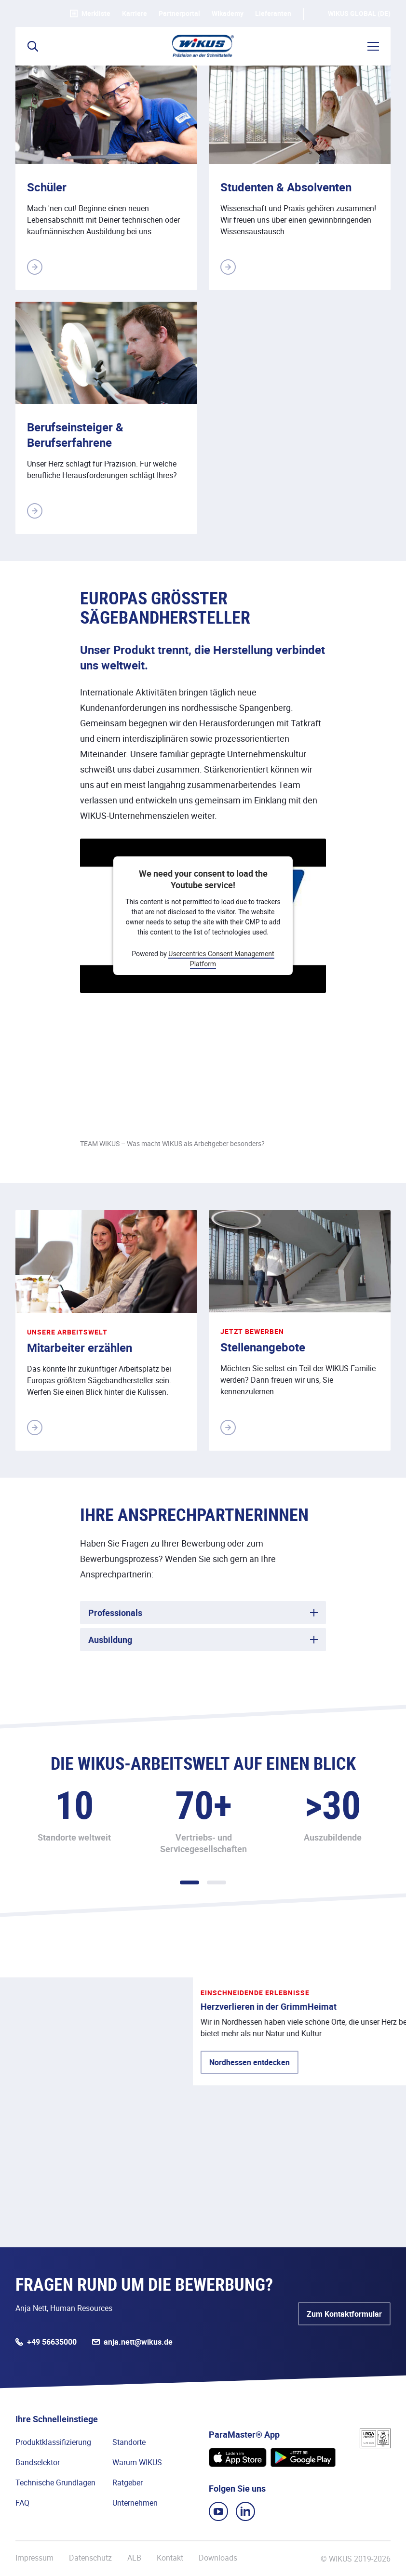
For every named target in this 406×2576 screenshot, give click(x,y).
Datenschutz (90, 2558)
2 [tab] (216, 1882)
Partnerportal (179, 13)
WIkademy (228, 13)
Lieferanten (273, 13)
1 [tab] (189, 1882)
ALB (134, 2558)
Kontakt (170, 2558)
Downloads (218, 2558)
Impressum (34, 2558)
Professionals (115, 1612)
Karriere (134, 13)
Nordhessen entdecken (76, 2135)
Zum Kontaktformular (344, 2314)
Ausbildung (110, 1639)
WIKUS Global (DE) (359, 13)
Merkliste (90, 13)
